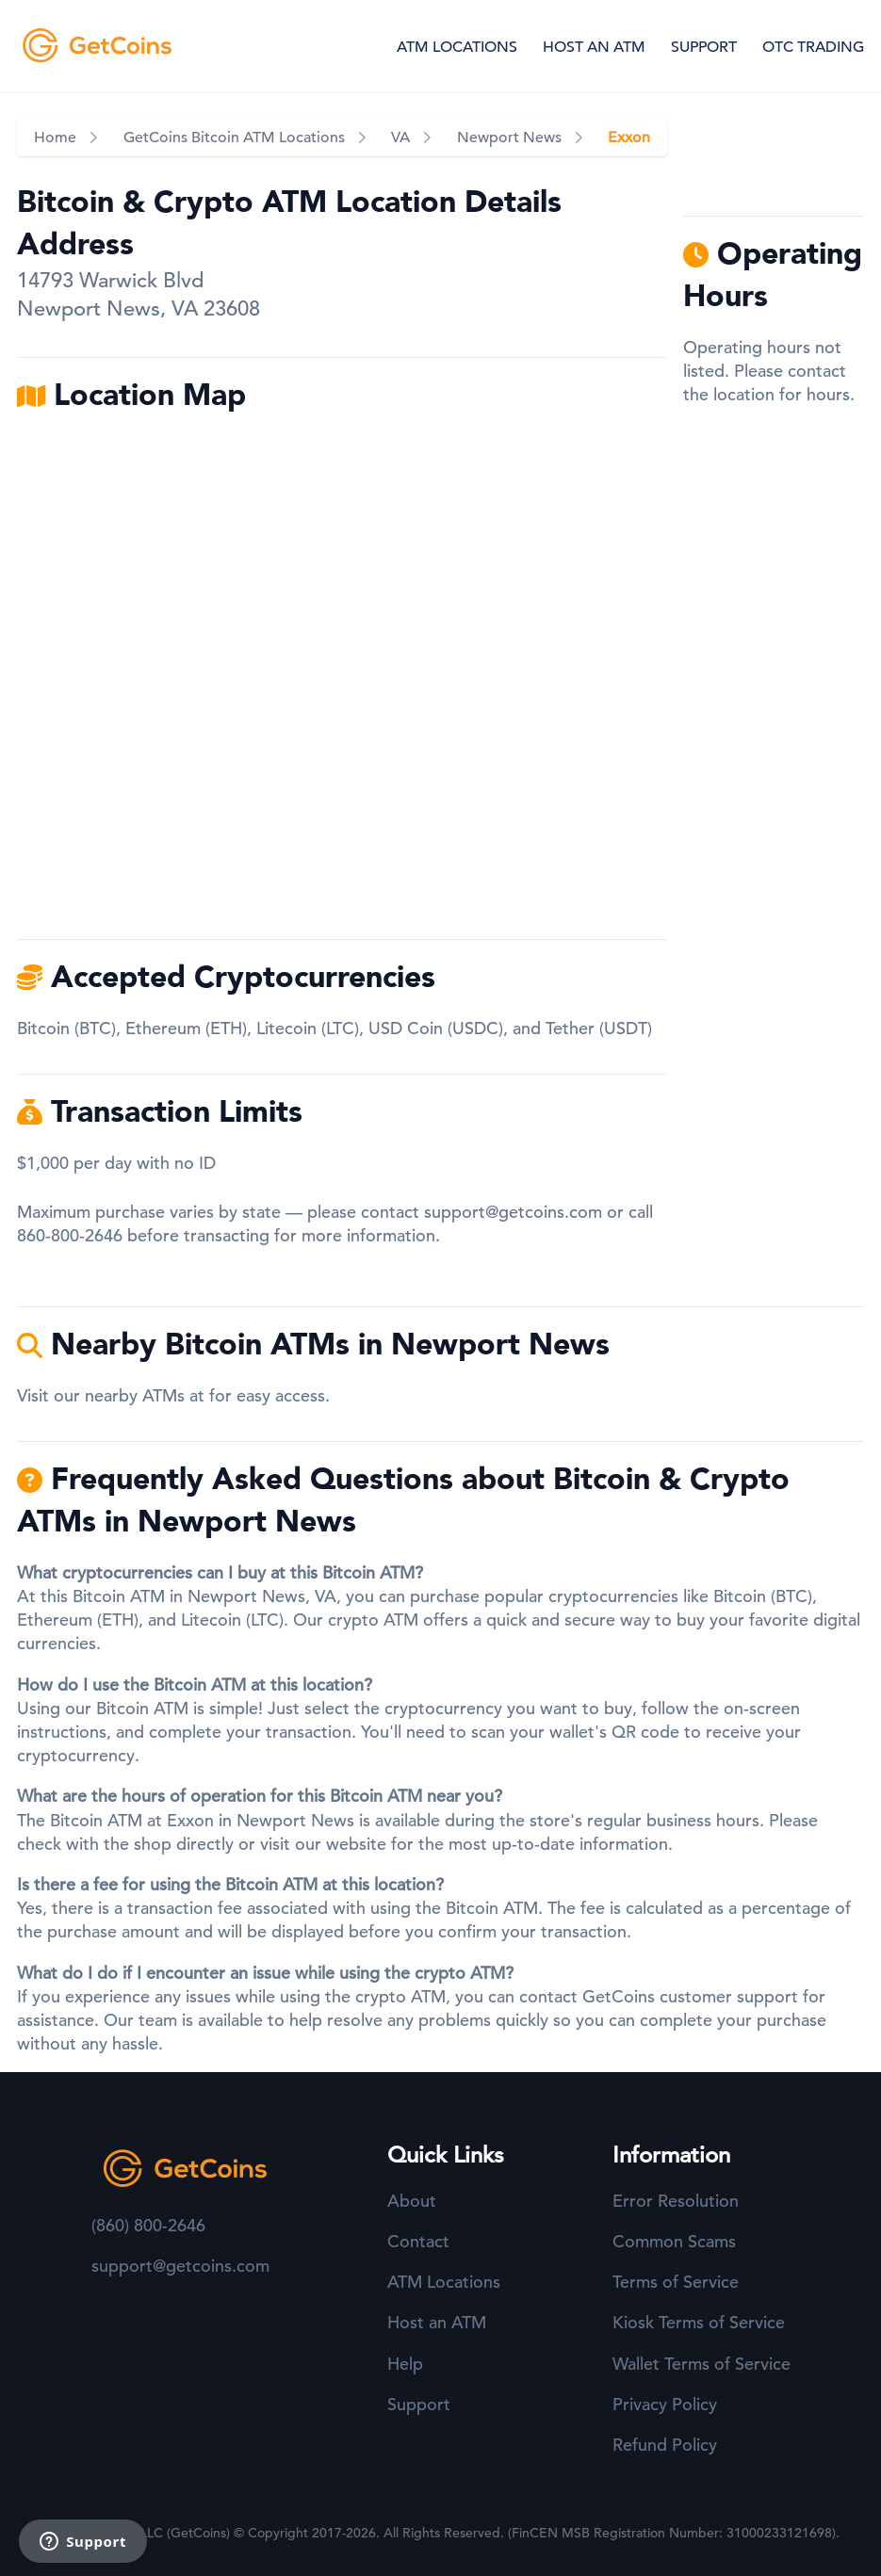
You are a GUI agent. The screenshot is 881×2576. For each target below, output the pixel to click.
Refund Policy (664, 2444)
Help (405, 2363)
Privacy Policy (664, 2404)
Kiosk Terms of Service (698, 2322)
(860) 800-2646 (148, 2225)
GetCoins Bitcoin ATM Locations (234, 137)
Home (55, 137)
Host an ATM (436, 2322)
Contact (418, 2241)
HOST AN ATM (594, 47)
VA (400, 137)
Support (418, 2404)
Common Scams (674, 2241)
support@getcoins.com (513, 1212)
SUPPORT (704, 47)
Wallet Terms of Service (701, 2363)
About (411, 2200)
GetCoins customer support (690, 1996)
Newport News (509, 137)
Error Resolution (675, 2200)
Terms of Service (675, 2281)
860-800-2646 (69, 1235)
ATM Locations (443, 2281)
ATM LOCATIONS (457, 47)
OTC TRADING (813, 47)
